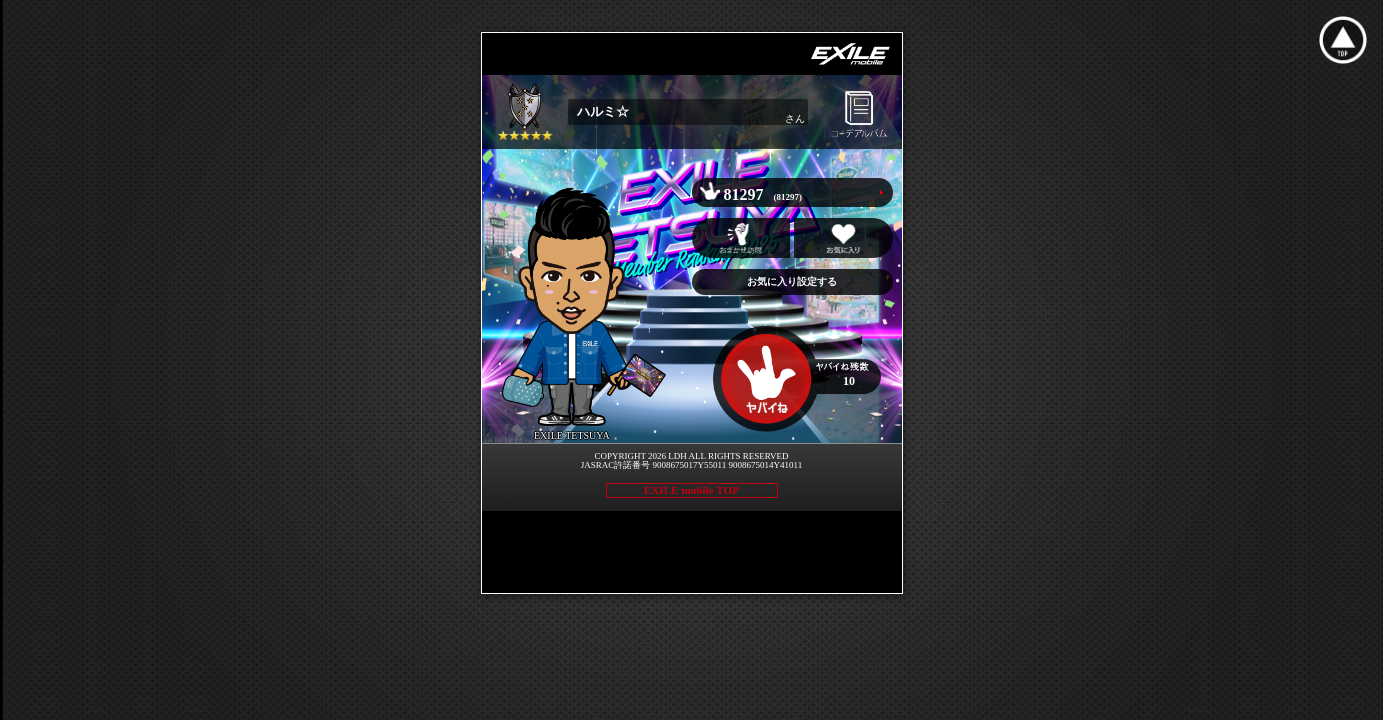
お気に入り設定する (792, 281)
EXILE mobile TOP (691, 490)
